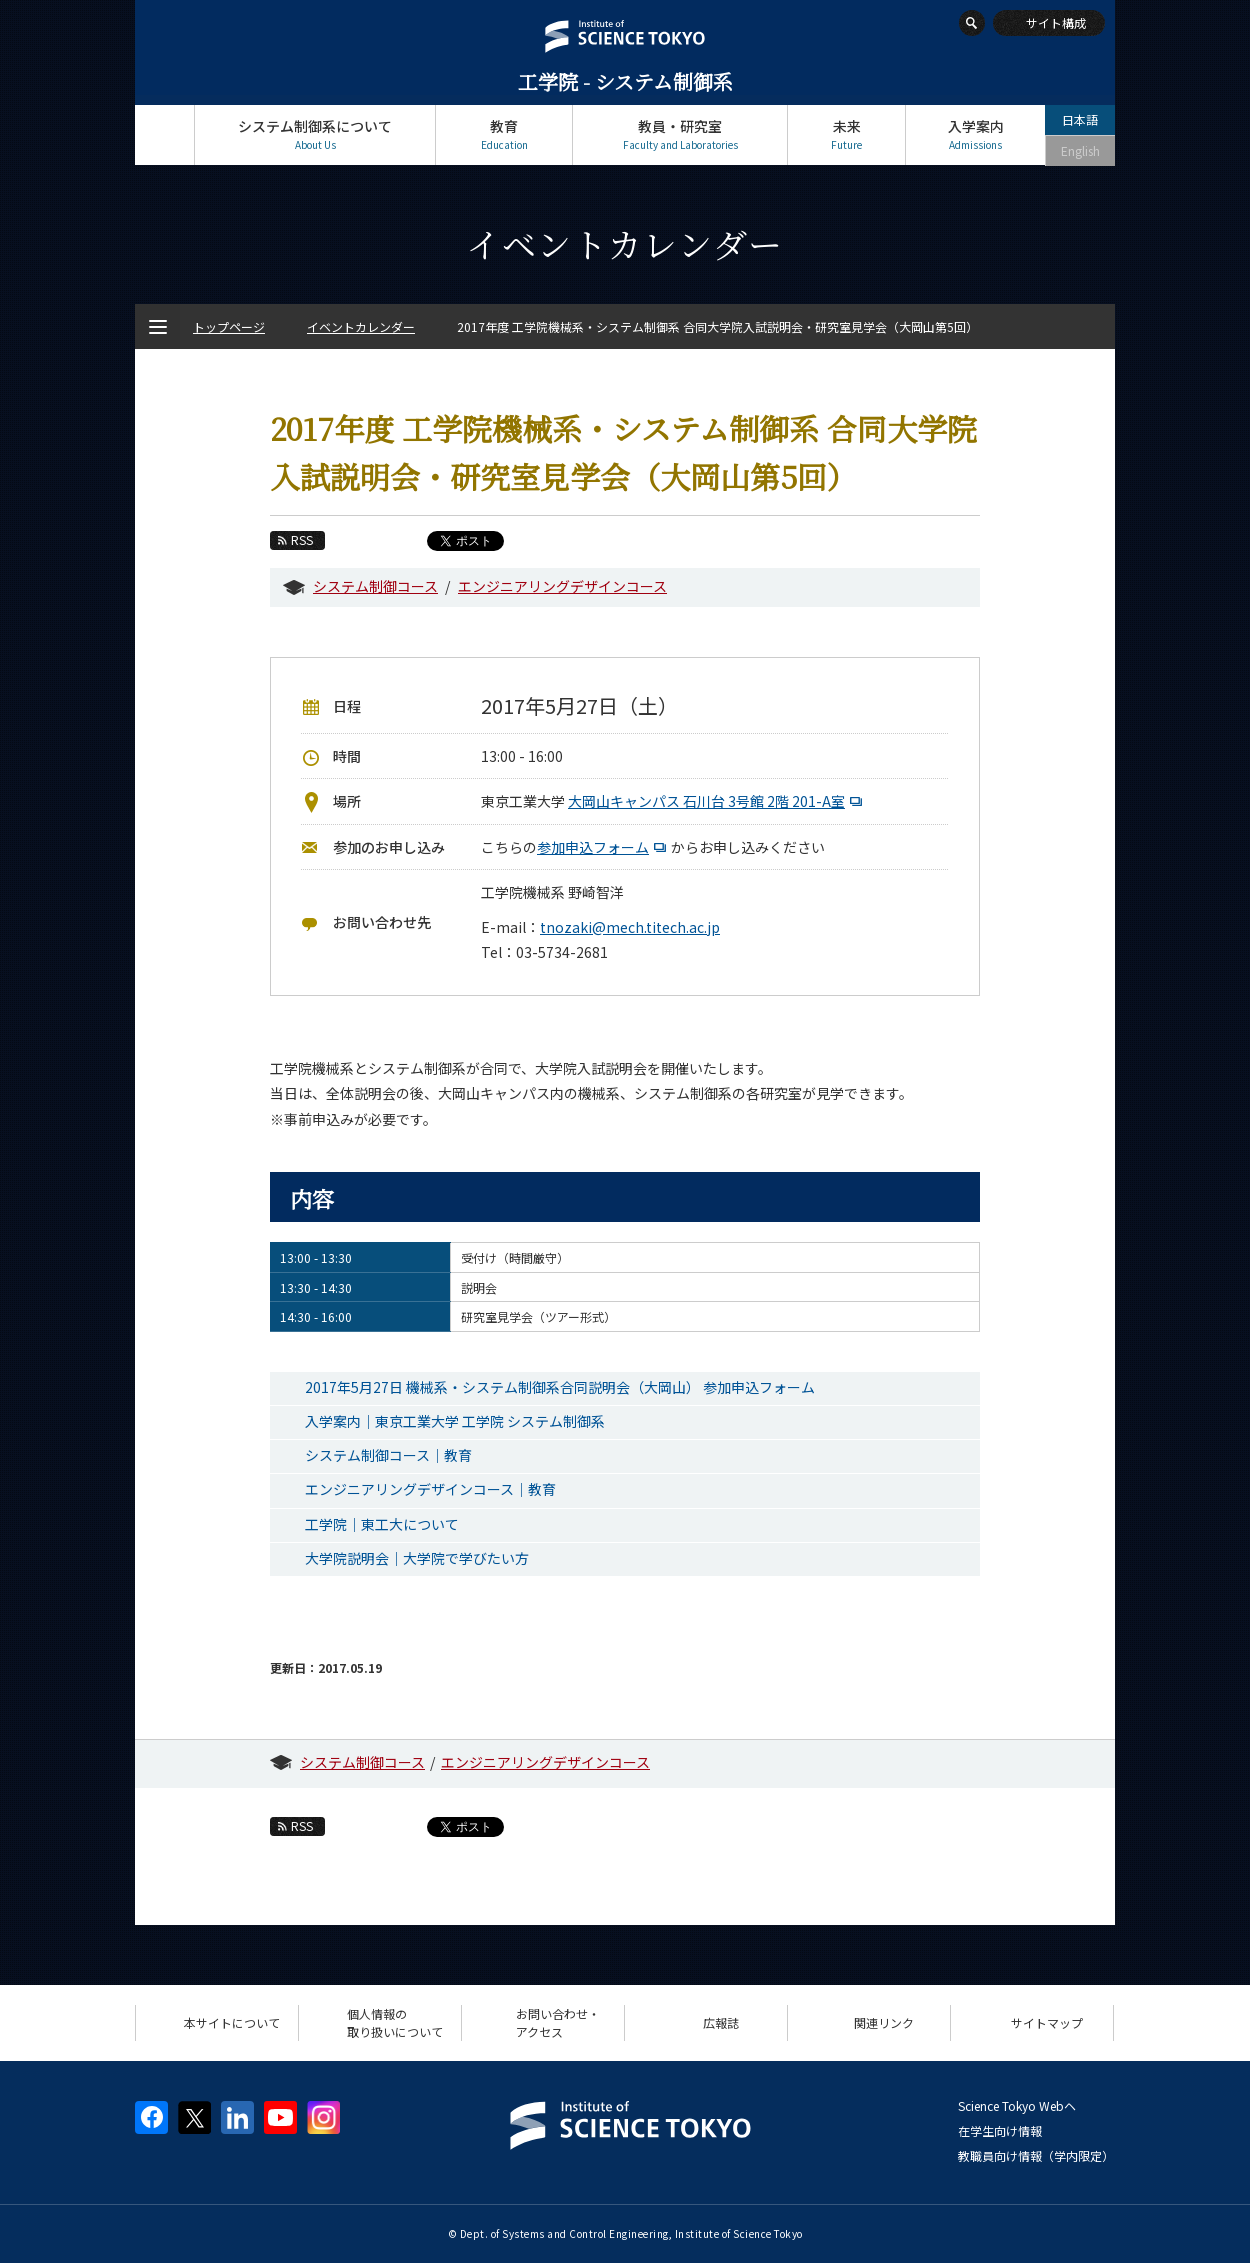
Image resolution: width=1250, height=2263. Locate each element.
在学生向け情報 (1000, 2130)
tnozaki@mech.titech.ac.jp (630, 927)
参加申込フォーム (604, 847)
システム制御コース (375, 586)
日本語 (1080, 119)
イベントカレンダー (361, 326)
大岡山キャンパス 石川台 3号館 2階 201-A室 (717, 801)
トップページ (164, 134)
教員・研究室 (680, 134)
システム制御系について (315, 134)
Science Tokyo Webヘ (1017, 2105)
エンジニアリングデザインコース (562, 586)
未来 (846, 134)
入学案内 (975, 134)
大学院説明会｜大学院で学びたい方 (417, 1558)
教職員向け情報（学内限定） (1036, 2155)
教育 (504, 134)
